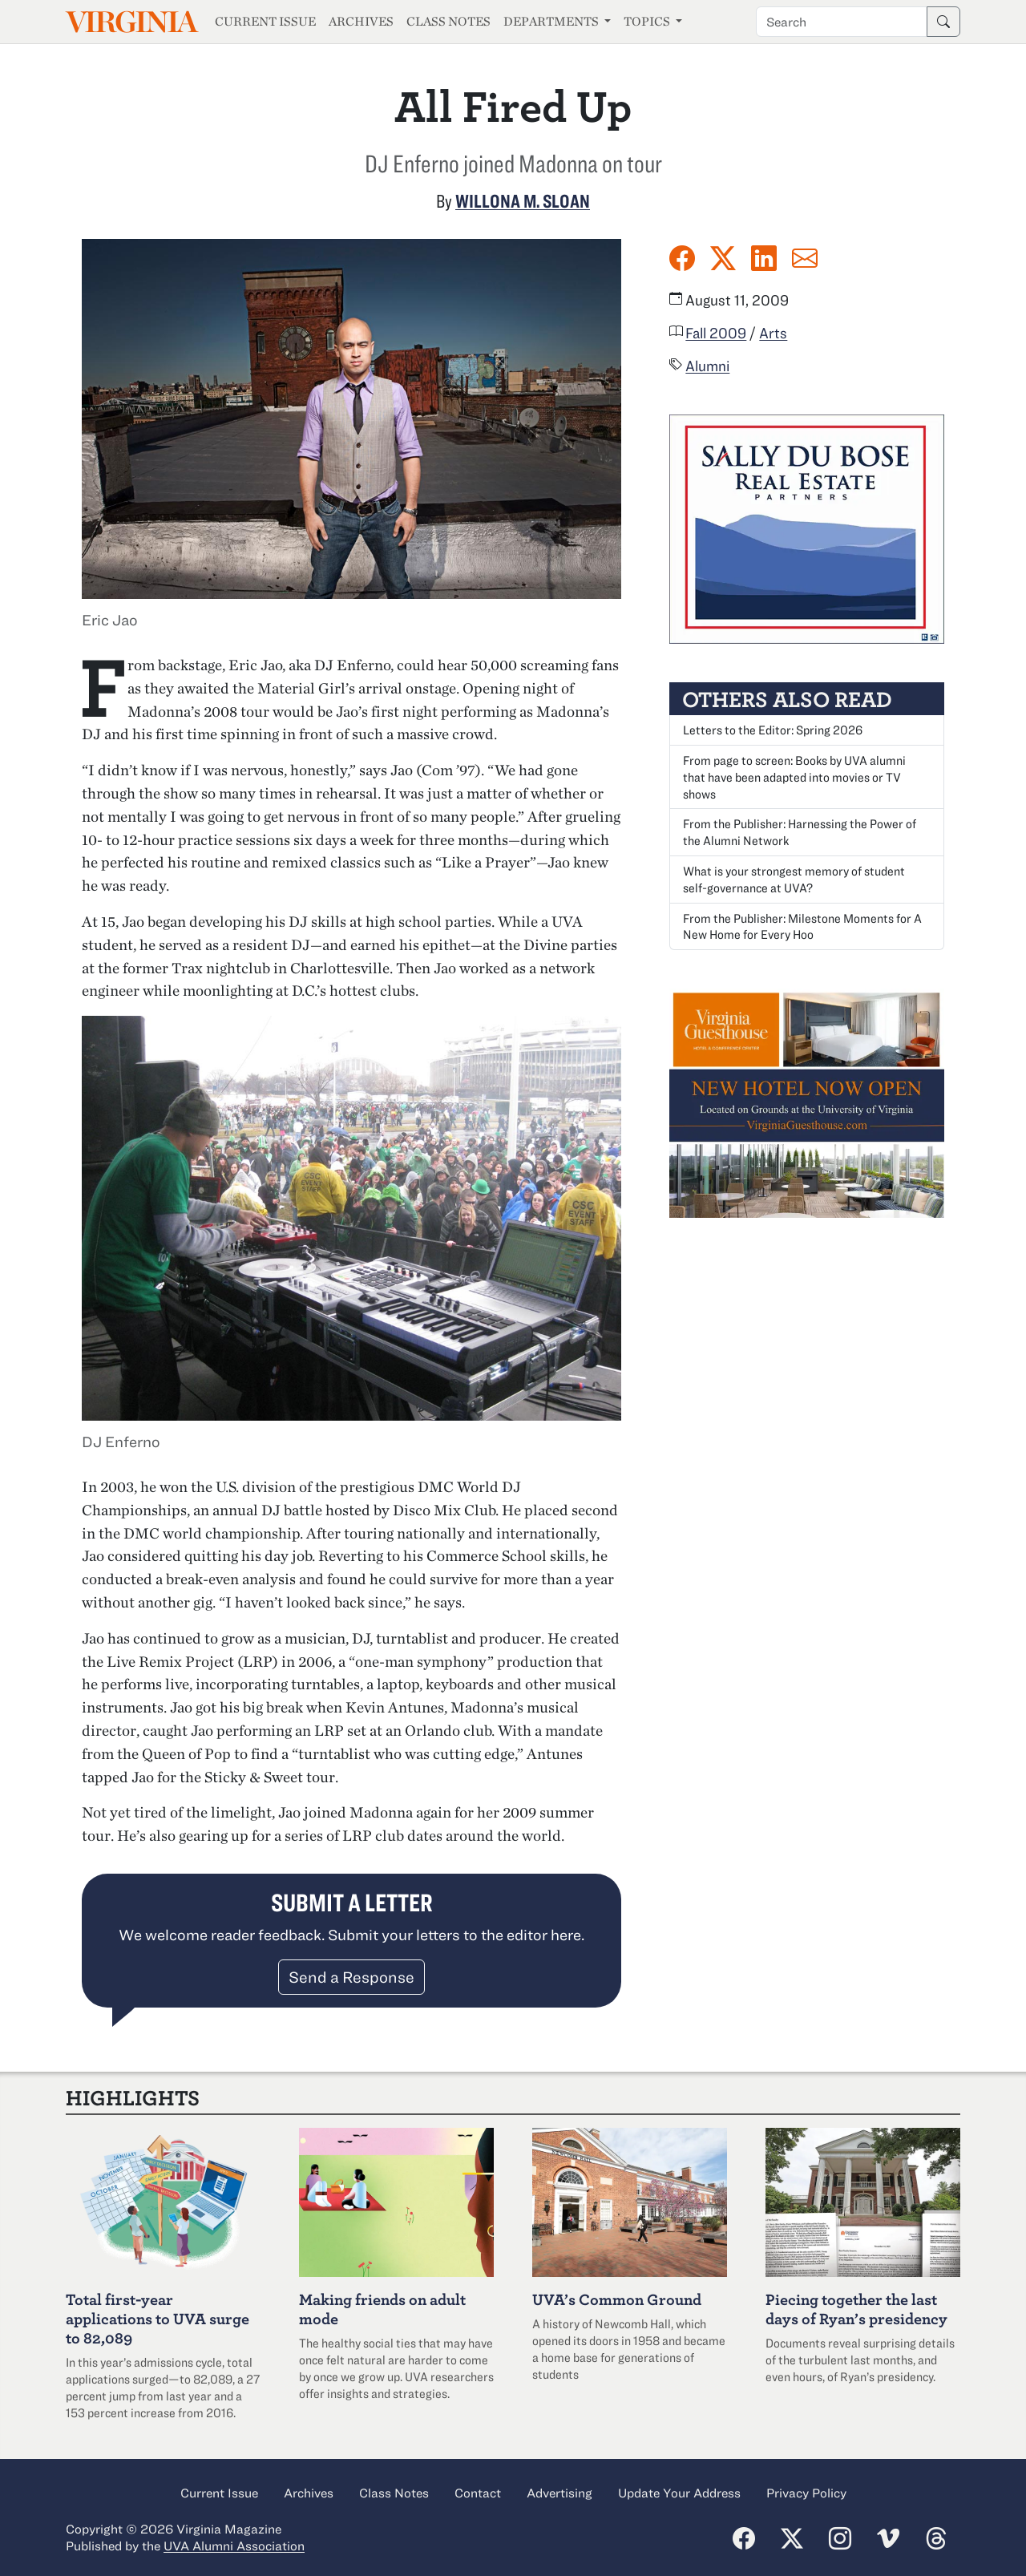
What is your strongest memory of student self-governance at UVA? (794, 879)
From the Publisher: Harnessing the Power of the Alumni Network (799, 831)
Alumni (707, 365)
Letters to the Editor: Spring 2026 (772, 729)
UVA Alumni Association (234, 2545)
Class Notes (448, 21)
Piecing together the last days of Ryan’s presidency (856, 2308)
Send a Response (351, 1976)
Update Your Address (679, 2492)
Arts (773, 333)
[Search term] (841, 21)
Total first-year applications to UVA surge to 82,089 (157, 2318)
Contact (477, 2492)
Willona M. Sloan (522, 200)
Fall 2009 (715, 333)
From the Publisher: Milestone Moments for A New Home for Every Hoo (802, 926)
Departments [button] (552, 21)
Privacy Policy (806, 2492)
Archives (361, 21)
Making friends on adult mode (382, 2308)
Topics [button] (648, 21)
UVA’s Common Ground (616, 2299)
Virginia (131, 22)
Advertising (559, 2492)
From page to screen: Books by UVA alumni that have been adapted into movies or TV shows (794, 777)
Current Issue (265, 21)
